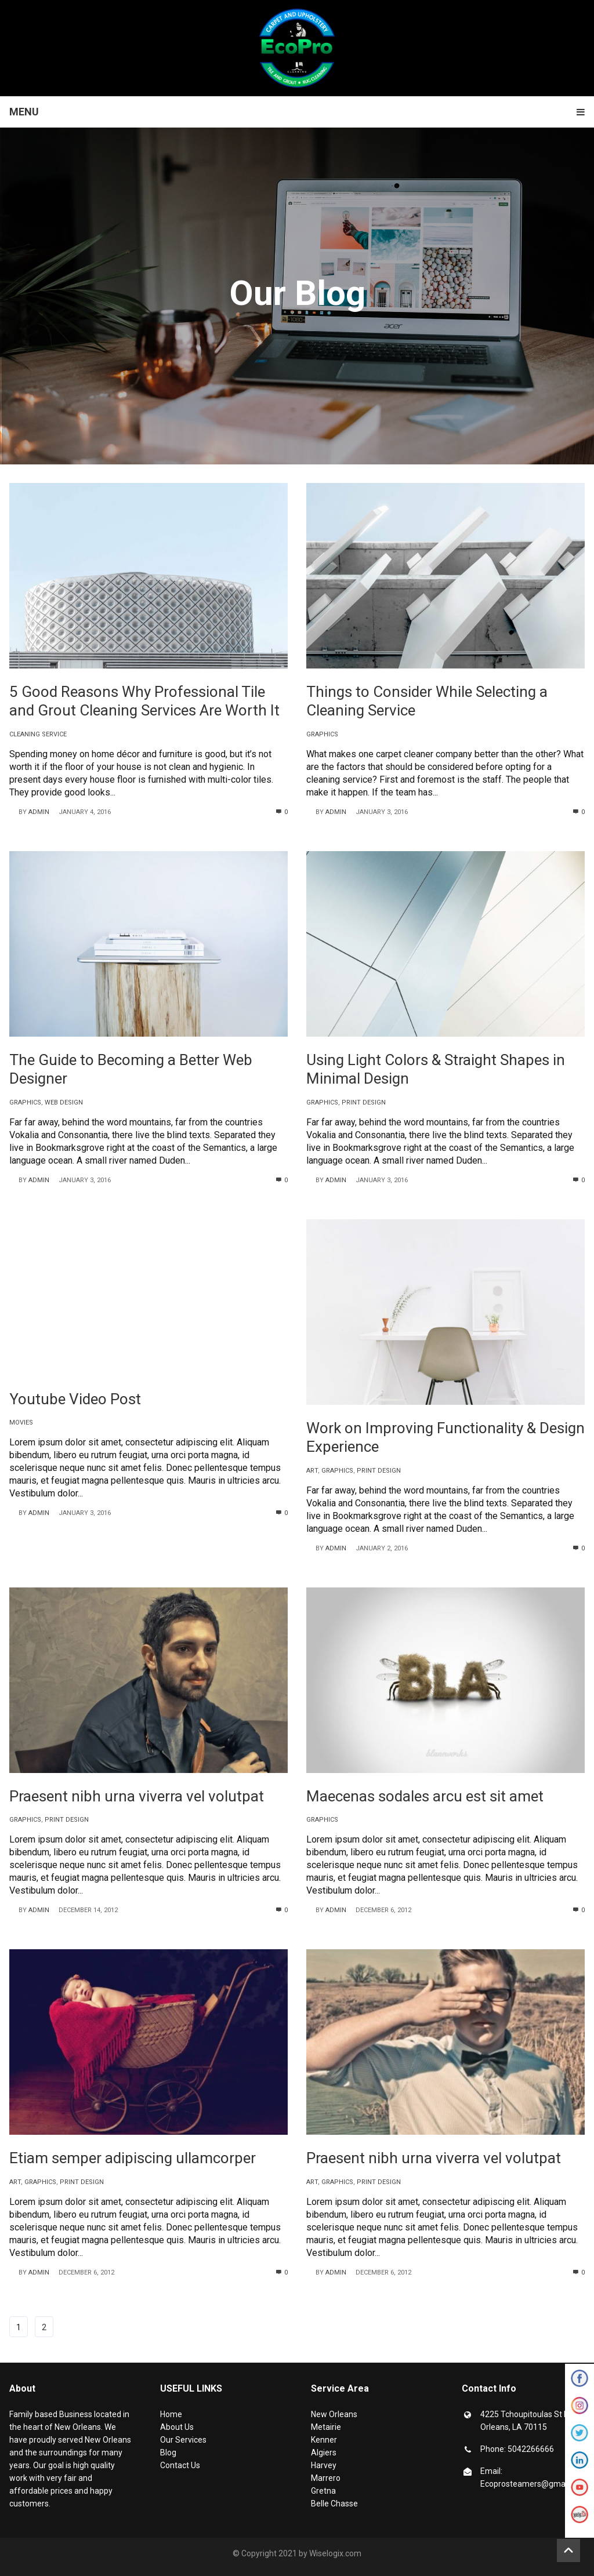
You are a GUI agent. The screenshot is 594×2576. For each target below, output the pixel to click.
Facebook (579, 2381)
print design (364, 1102)
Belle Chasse (334, 2503)
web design (64, 1102)
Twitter (579, 2435)
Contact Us (180, 2465)
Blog (168, 2452)
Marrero (326, 2478)
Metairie (326, 2427)
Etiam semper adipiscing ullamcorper (132, 2158)
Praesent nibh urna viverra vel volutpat (136, 1796)
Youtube (579, 2490)
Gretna (323, 2490)
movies (21, 1422)
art (312, 1470)
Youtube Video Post (75, 1399)
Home (171, 2414)
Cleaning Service (38, 734)
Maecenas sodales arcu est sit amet (425, 1796)
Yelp (579, 2517)
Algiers (323, 2452)
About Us (177, 2427)
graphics (322, 734)
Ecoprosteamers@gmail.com (533, 2483)
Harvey (323, 2465)
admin (38, 812)
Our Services (183, 2439)
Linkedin (579, 2463)
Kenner (324, 2439)
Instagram (579, 2408)
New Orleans (334, 2414)
